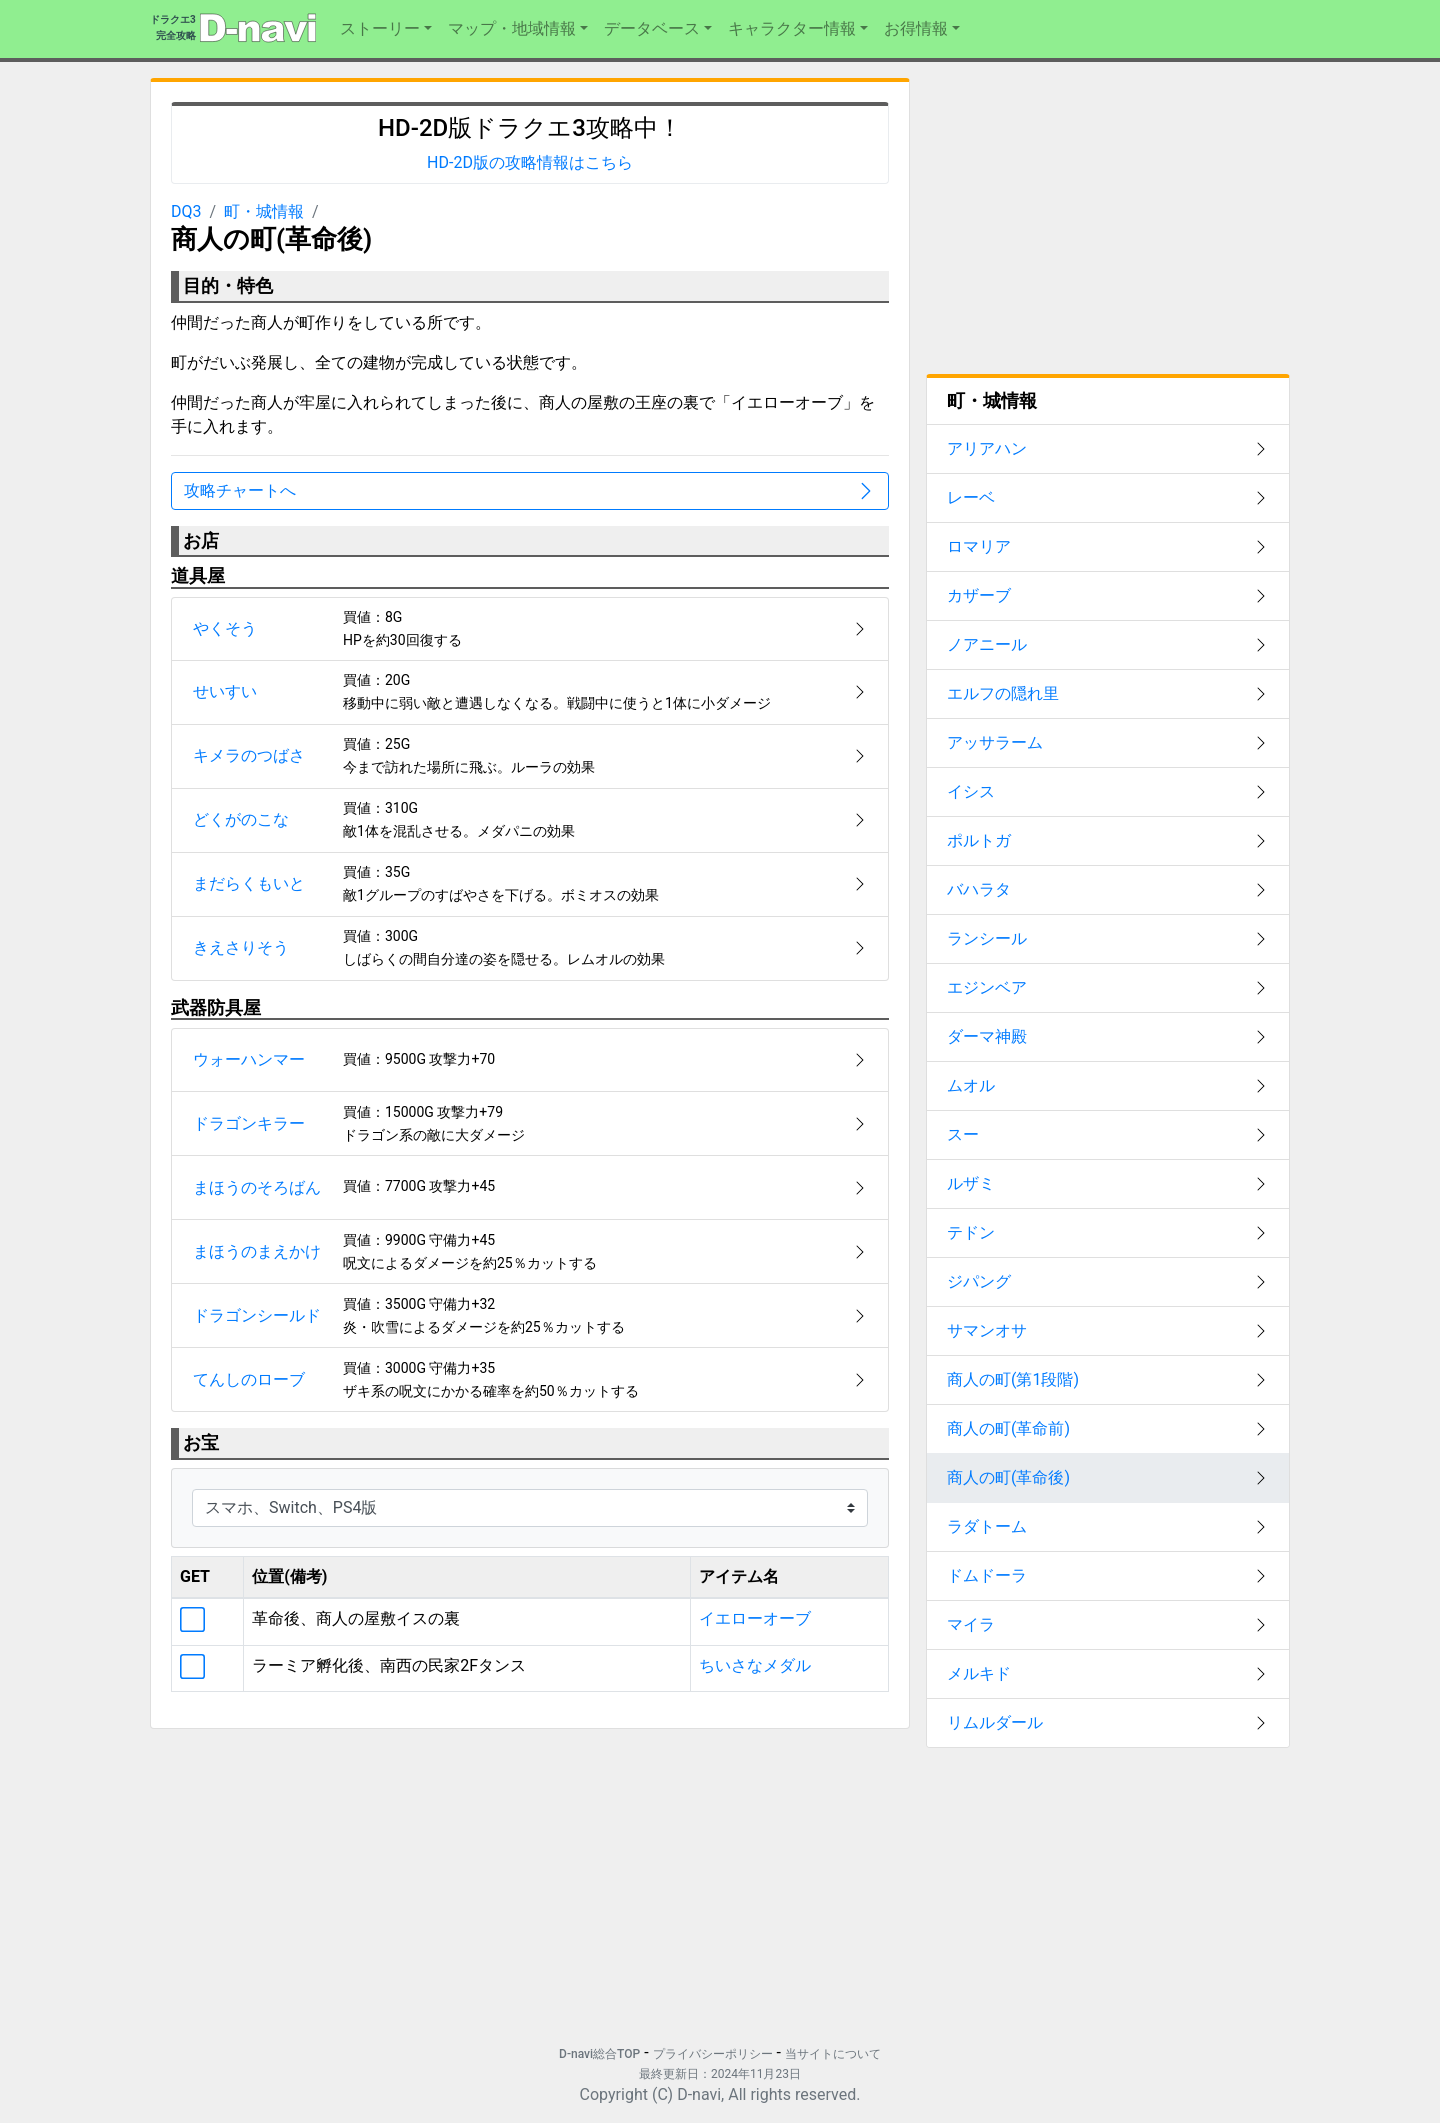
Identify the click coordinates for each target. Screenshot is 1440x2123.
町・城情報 (264, 211)
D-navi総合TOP (599, 2054)
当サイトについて (833, 2054)
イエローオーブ (755, 1618)
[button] (386, 29)
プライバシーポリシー (713, 2054)
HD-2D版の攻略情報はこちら (530, 162)
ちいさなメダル (755, 1665)
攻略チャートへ (530, 491)
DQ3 (186, 211)
